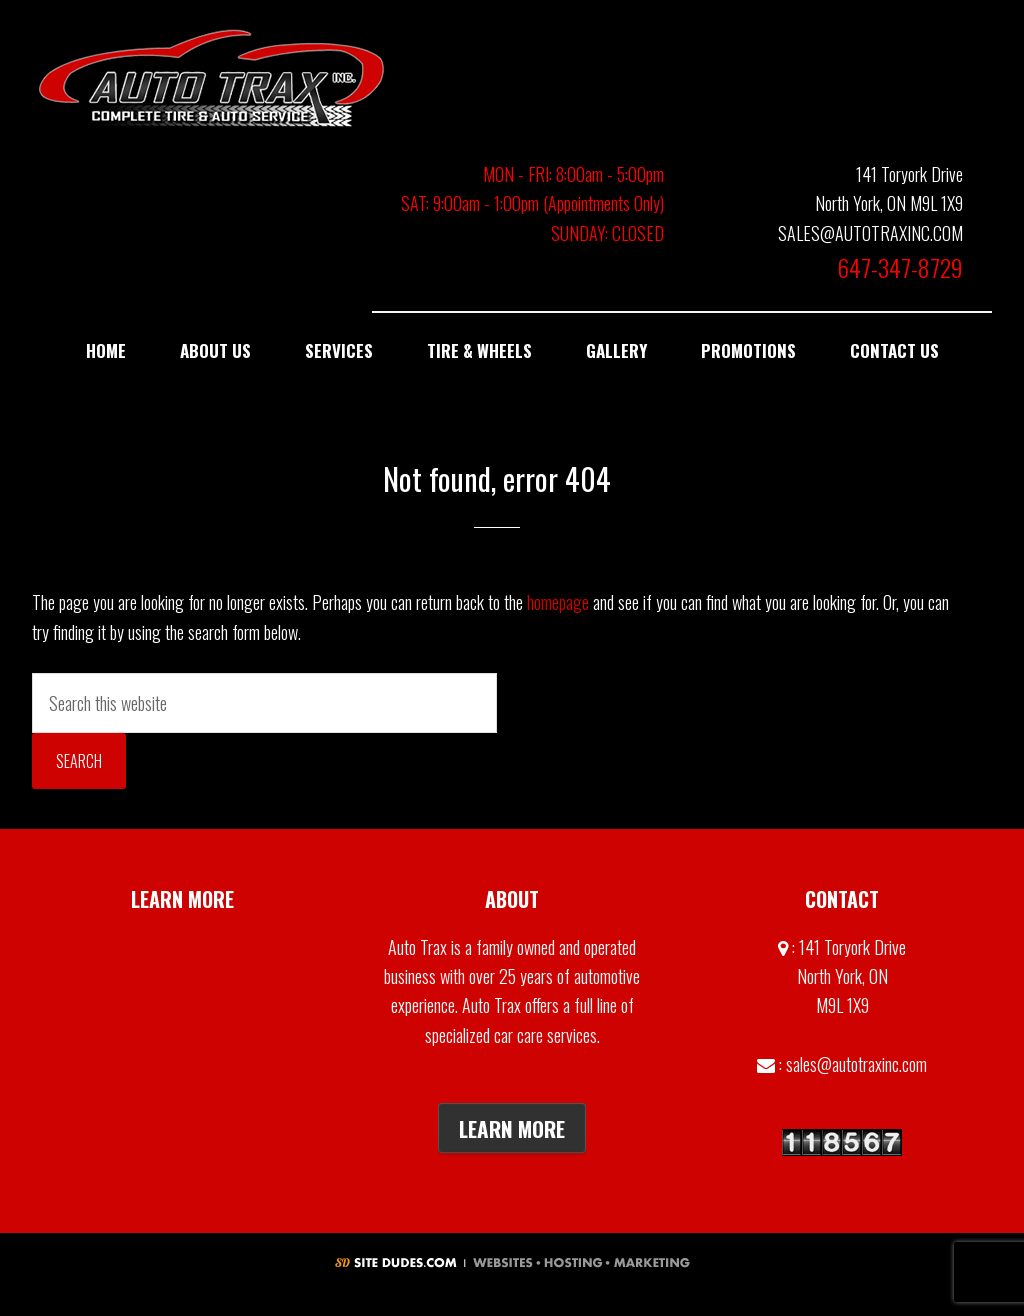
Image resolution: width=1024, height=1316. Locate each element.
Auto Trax (212, 77)
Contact (182, 992)
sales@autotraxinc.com (856, 1064)
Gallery (182, 947)
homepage (558, 602)
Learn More (512, 1128)
